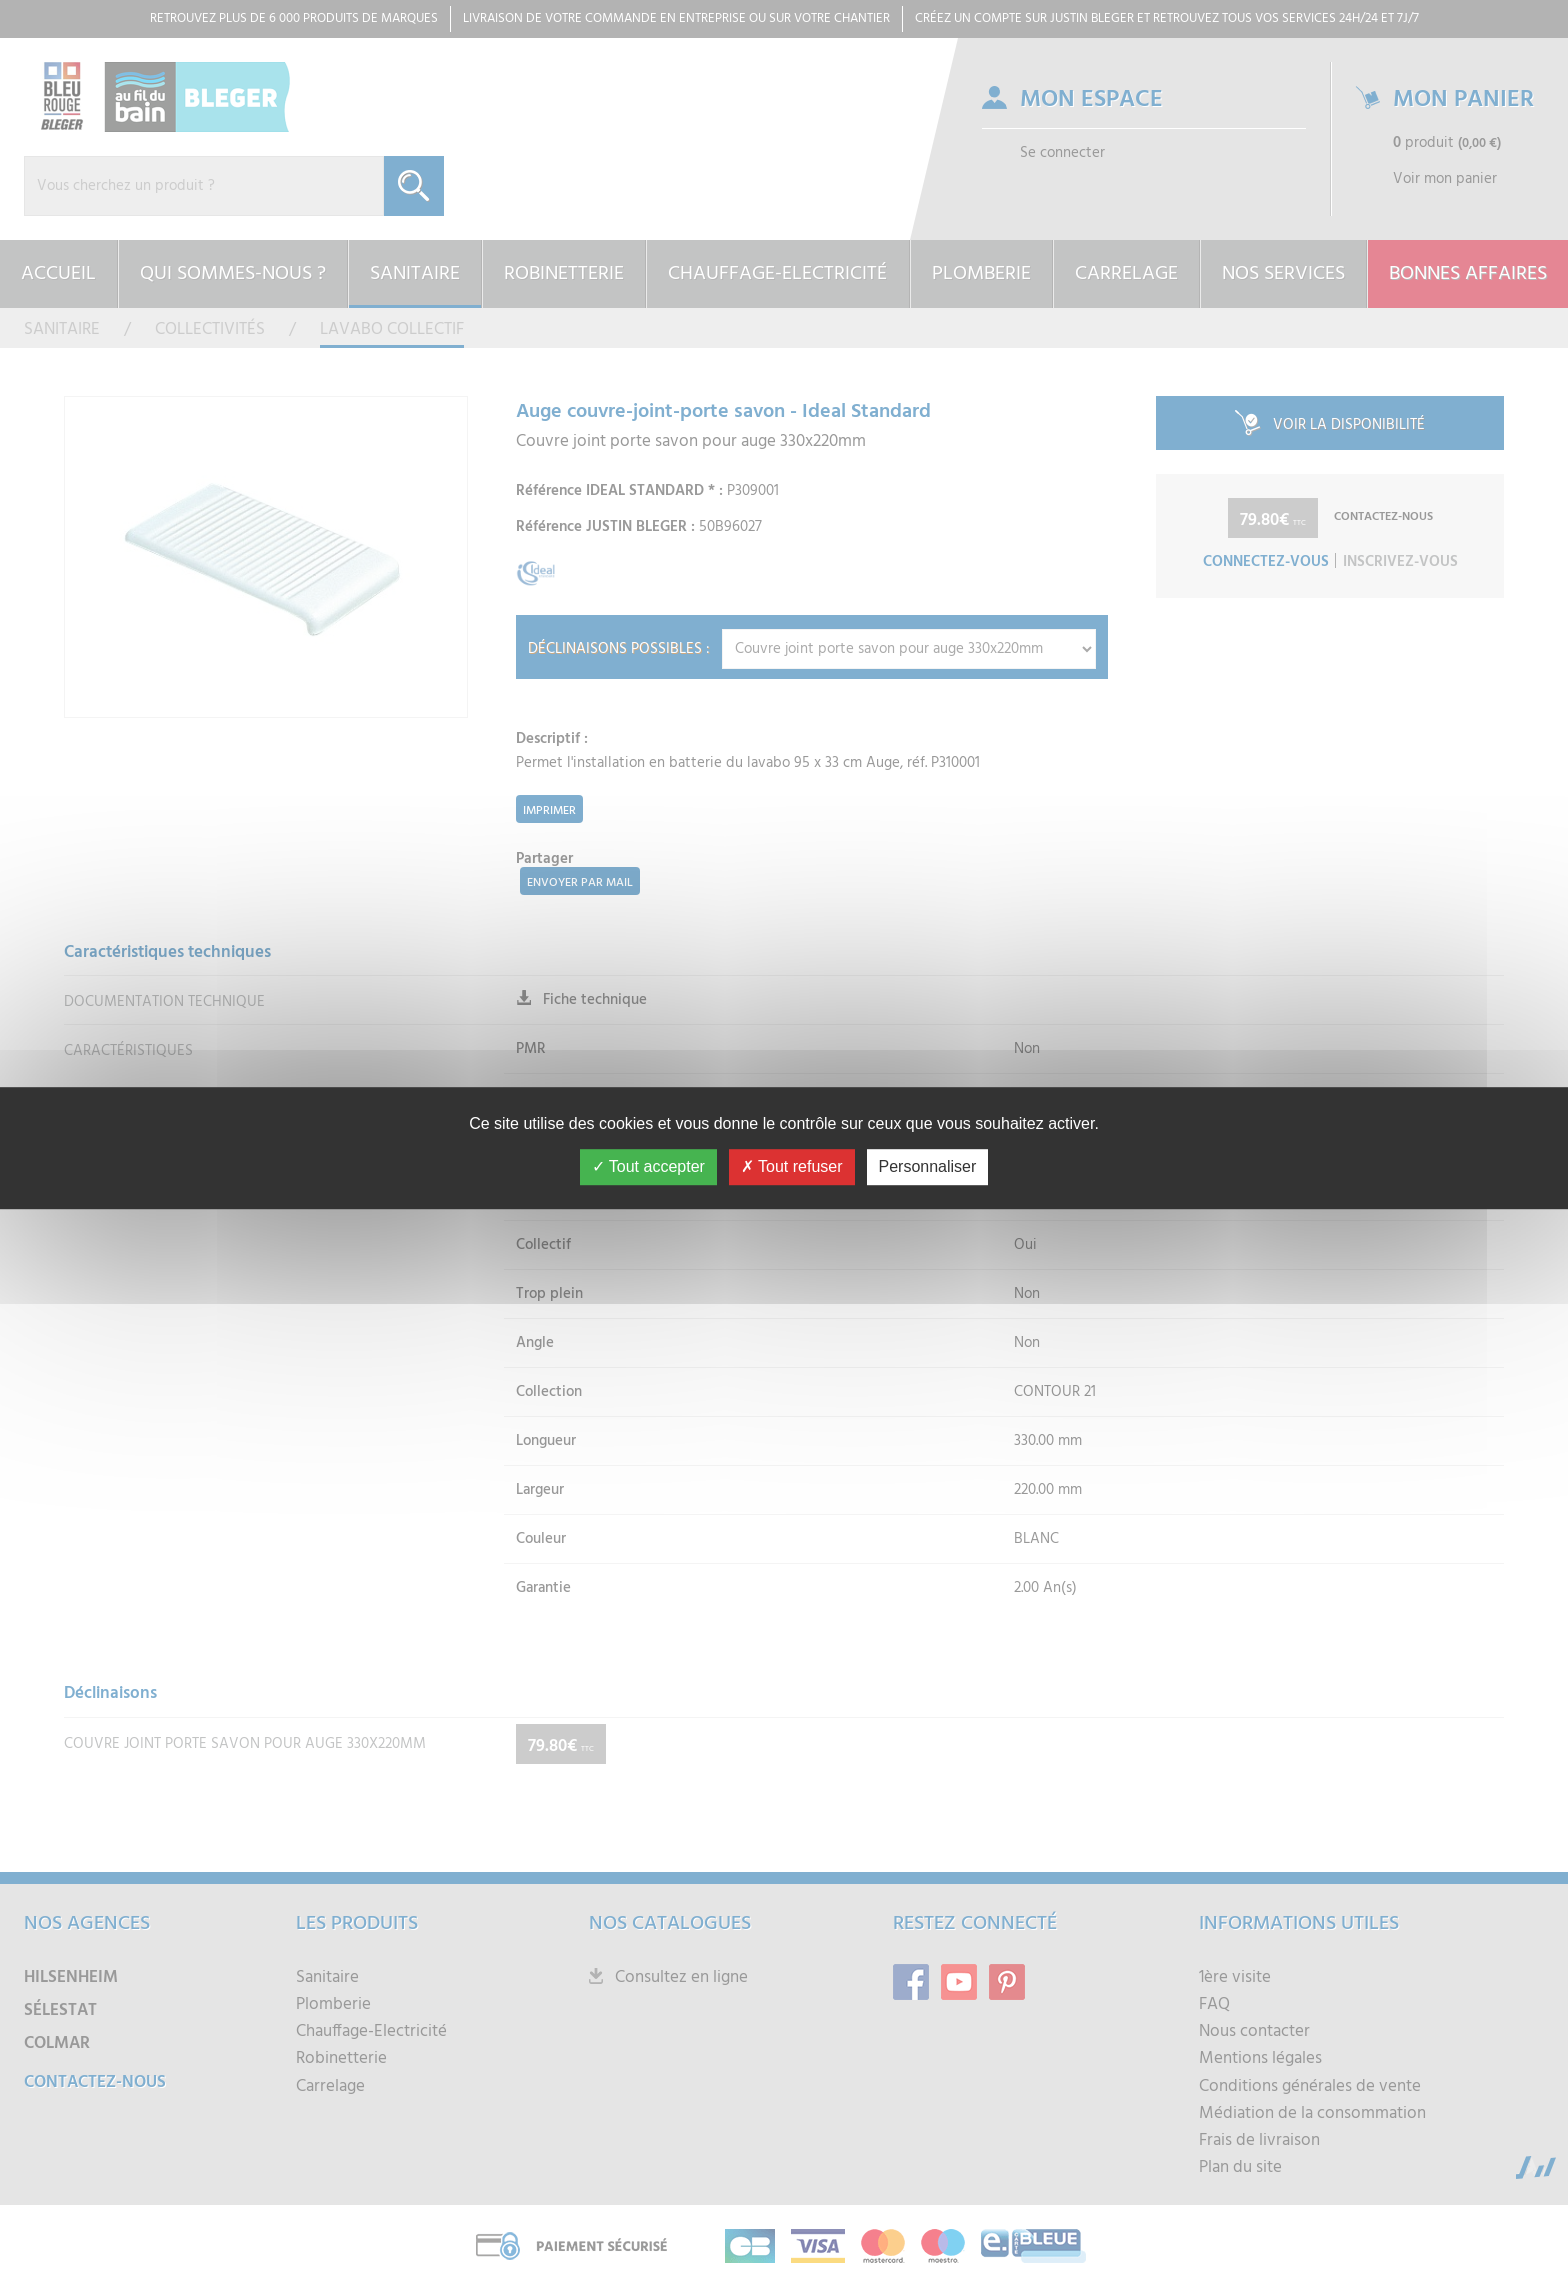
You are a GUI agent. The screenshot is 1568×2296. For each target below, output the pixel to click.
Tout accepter (648, 1166)
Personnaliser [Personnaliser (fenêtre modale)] (928, 1166)
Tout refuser (792, 1166)
